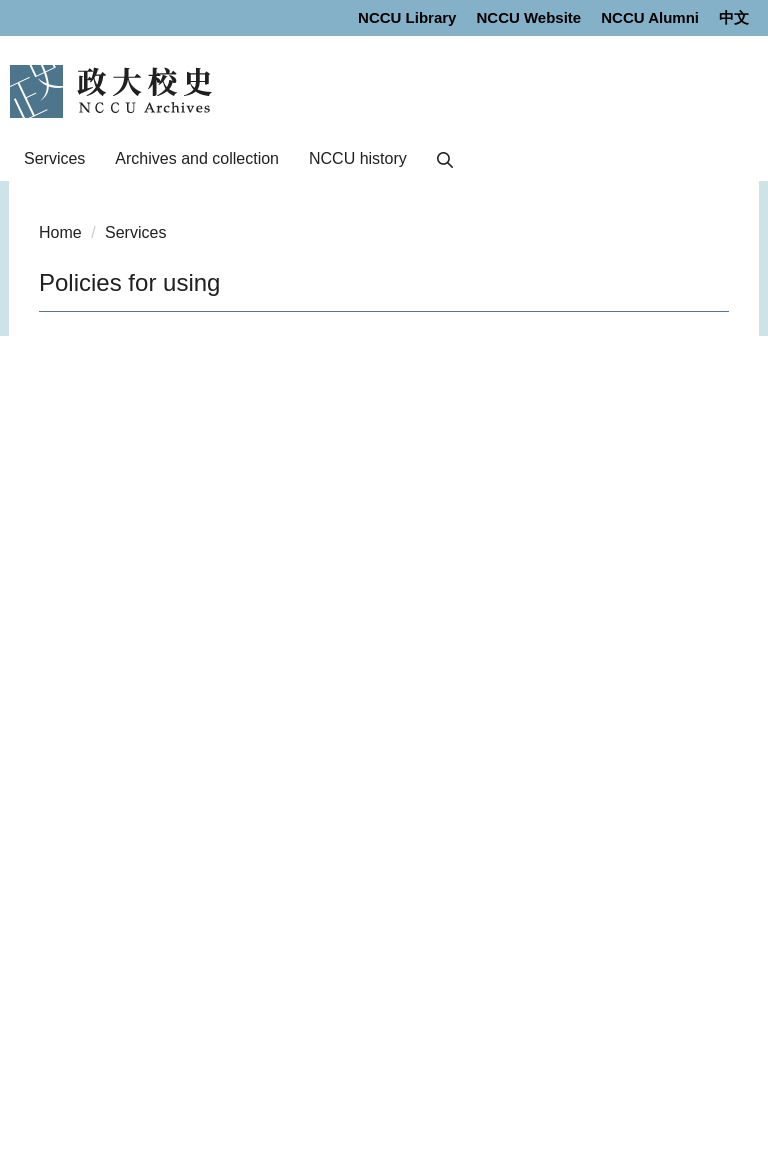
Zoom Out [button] (232, 353)
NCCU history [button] (358, 158)
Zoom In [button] (264, 353)
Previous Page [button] (56, 353)
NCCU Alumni (650, 17)
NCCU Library (407, 17)
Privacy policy (74, 1053)
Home (60, 232)
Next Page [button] (88, 353)
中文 (734, 17)
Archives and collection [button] (197, 158)
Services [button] (54, 158)
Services (135, 232)
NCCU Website (528, 17)
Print (248, 654)
